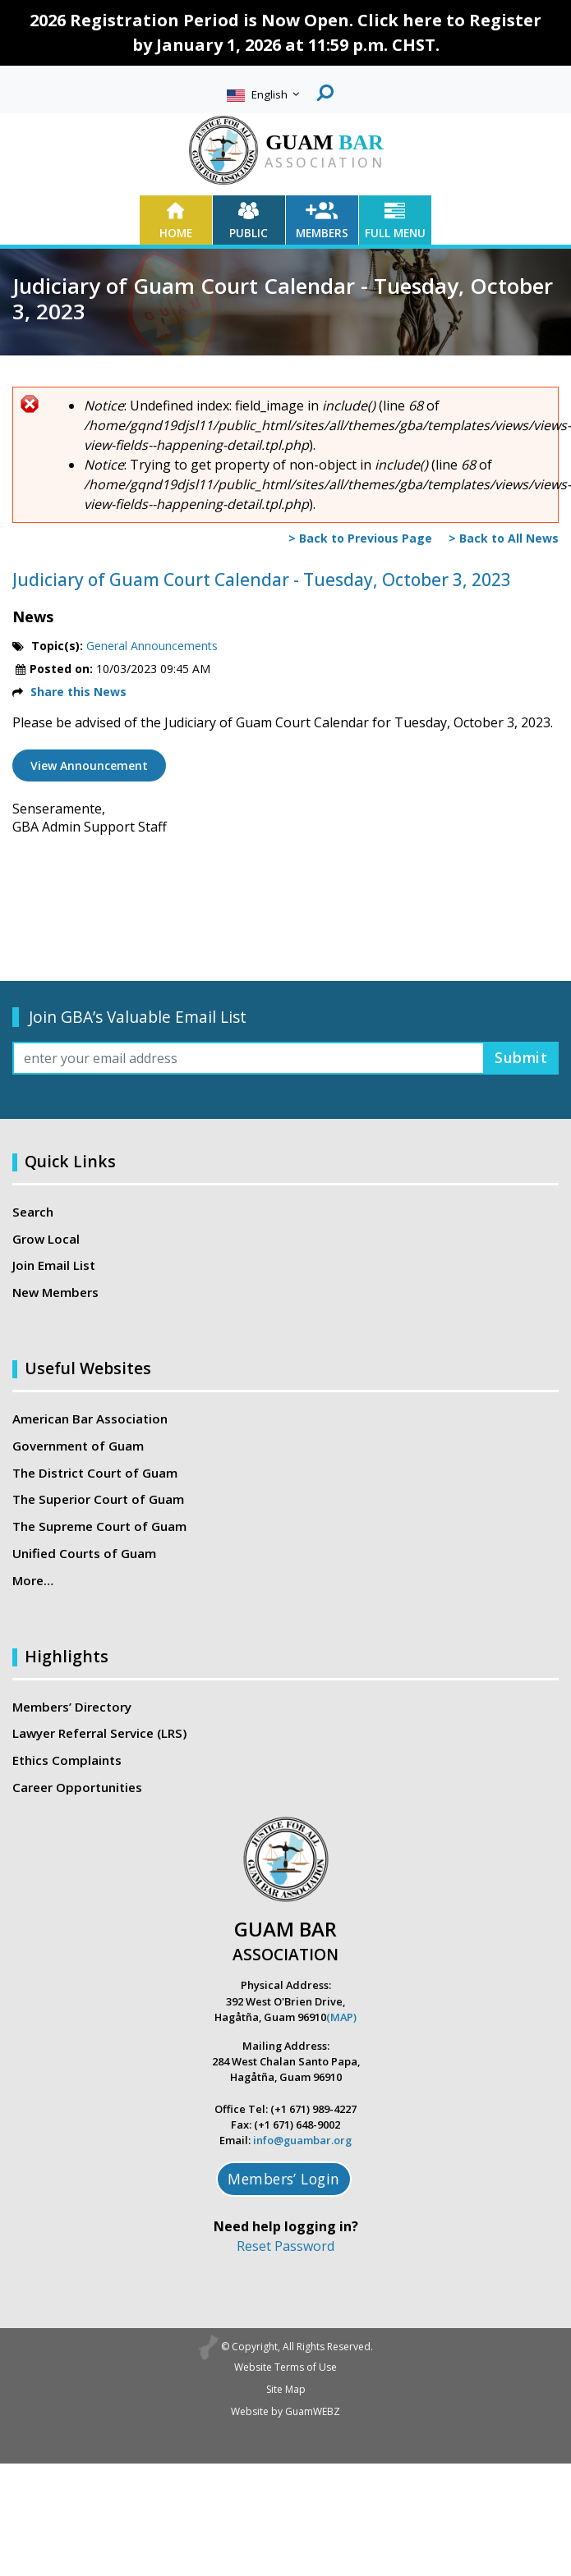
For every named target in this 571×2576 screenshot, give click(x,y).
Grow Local (46, 1239)
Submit (521, 1057)
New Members (55, 1292)
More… (32, 1580)
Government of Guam (78, 1445)
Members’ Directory (71, 1706)
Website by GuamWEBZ (285, 2411)
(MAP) (341, 2017)
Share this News (78, 691)
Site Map (286, 2389)
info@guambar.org (302, 2140)
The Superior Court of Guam (98, 1499)
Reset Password (285, 2246)
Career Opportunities (77, 1787)
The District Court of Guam (94, 1472)
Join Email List (53, 1265)
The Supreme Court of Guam (99, 1526)
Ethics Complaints (67, 1760)
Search (32, 1211)
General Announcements (152, 645)
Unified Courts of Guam (84, 1553)
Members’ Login (284, 2179)
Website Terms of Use (285, 2367)
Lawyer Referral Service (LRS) (99, 1733)
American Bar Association (90, 1418)
